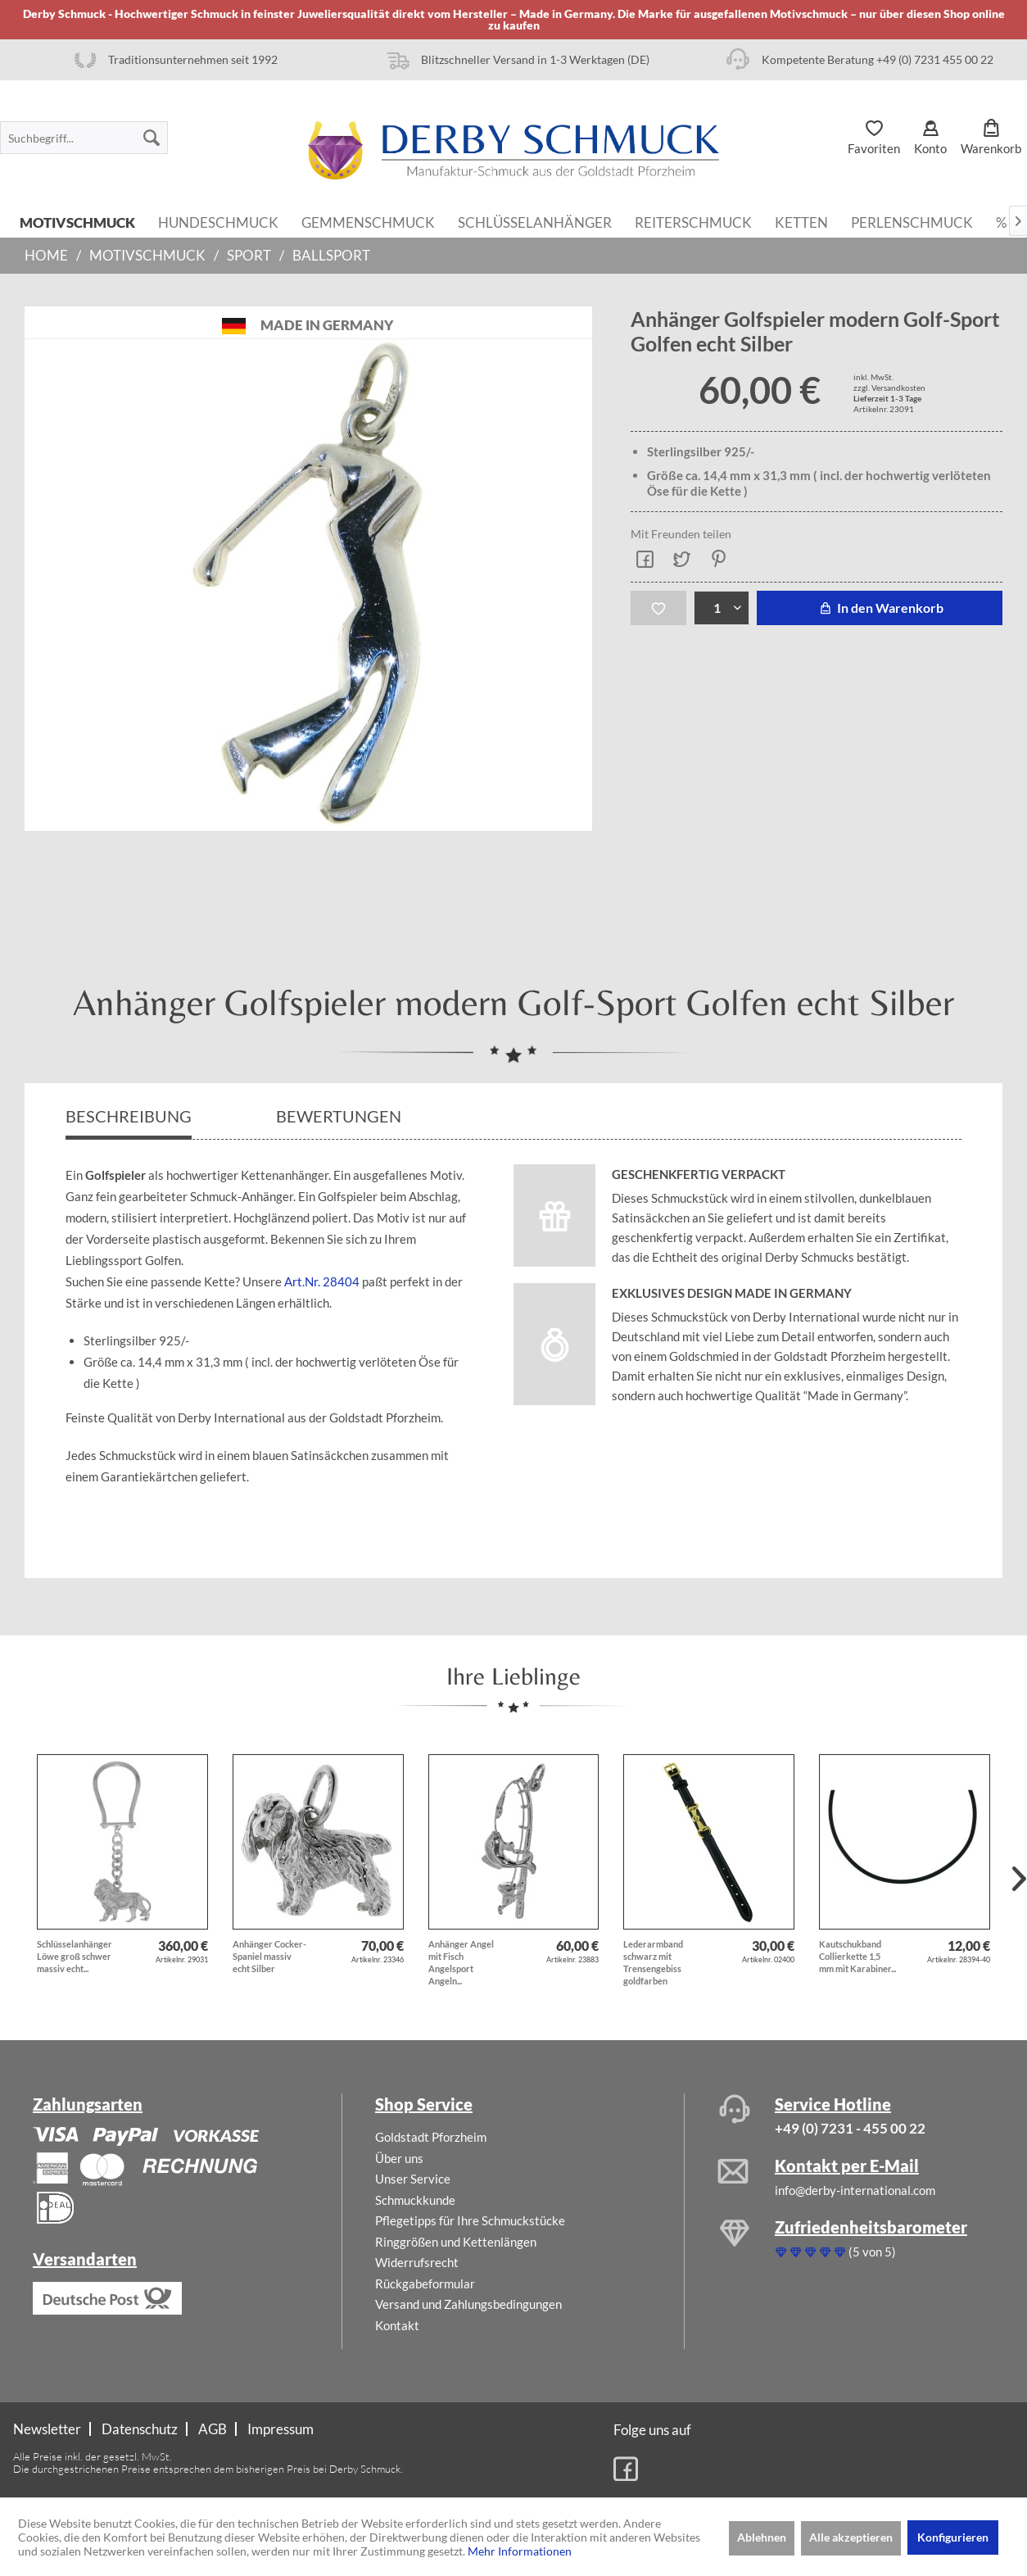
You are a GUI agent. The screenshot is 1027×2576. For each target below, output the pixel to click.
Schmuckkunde (415, 2200)
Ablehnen (761, 2537)
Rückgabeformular (425, 2283)
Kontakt (397, 2325)
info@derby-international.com (855, 2190)
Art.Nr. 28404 (322, 1281)
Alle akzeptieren (851, 2537)
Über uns (399, 2158)
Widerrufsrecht (417, 2262)
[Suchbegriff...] (84, 137)
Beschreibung (129, 1116)
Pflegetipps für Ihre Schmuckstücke (470, 2220)
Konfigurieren (953, 2537)
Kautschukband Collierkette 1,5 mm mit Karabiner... (857, 1956)
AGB (212, 2429)
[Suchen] (151, 137)
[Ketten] (801, 221)
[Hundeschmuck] (218, 221)
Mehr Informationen (520, 2551)
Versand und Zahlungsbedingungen (468, 2304)
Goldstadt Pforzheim (430, 2136)
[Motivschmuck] (77, 221)
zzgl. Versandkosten (889, 387)
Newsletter (47, 2429)
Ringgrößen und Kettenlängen (455, 2241)
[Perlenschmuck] (911, 221)
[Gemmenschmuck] (368, 221)
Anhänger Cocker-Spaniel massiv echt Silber (269, 1956)
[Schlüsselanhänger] (534, 221)
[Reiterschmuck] (693, 221)
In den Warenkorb (880, 607)
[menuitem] (84, 137)
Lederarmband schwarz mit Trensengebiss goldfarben (653, 1962)
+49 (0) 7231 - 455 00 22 (850, 2128)
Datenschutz (140, 2429)
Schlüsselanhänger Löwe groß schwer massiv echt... (74, 1956)
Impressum (280, 2429)
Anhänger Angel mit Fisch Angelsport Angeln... (461, 1962)
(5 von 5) (835, 2251)
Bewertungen (340, 1116)
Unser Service (412, 2178)
